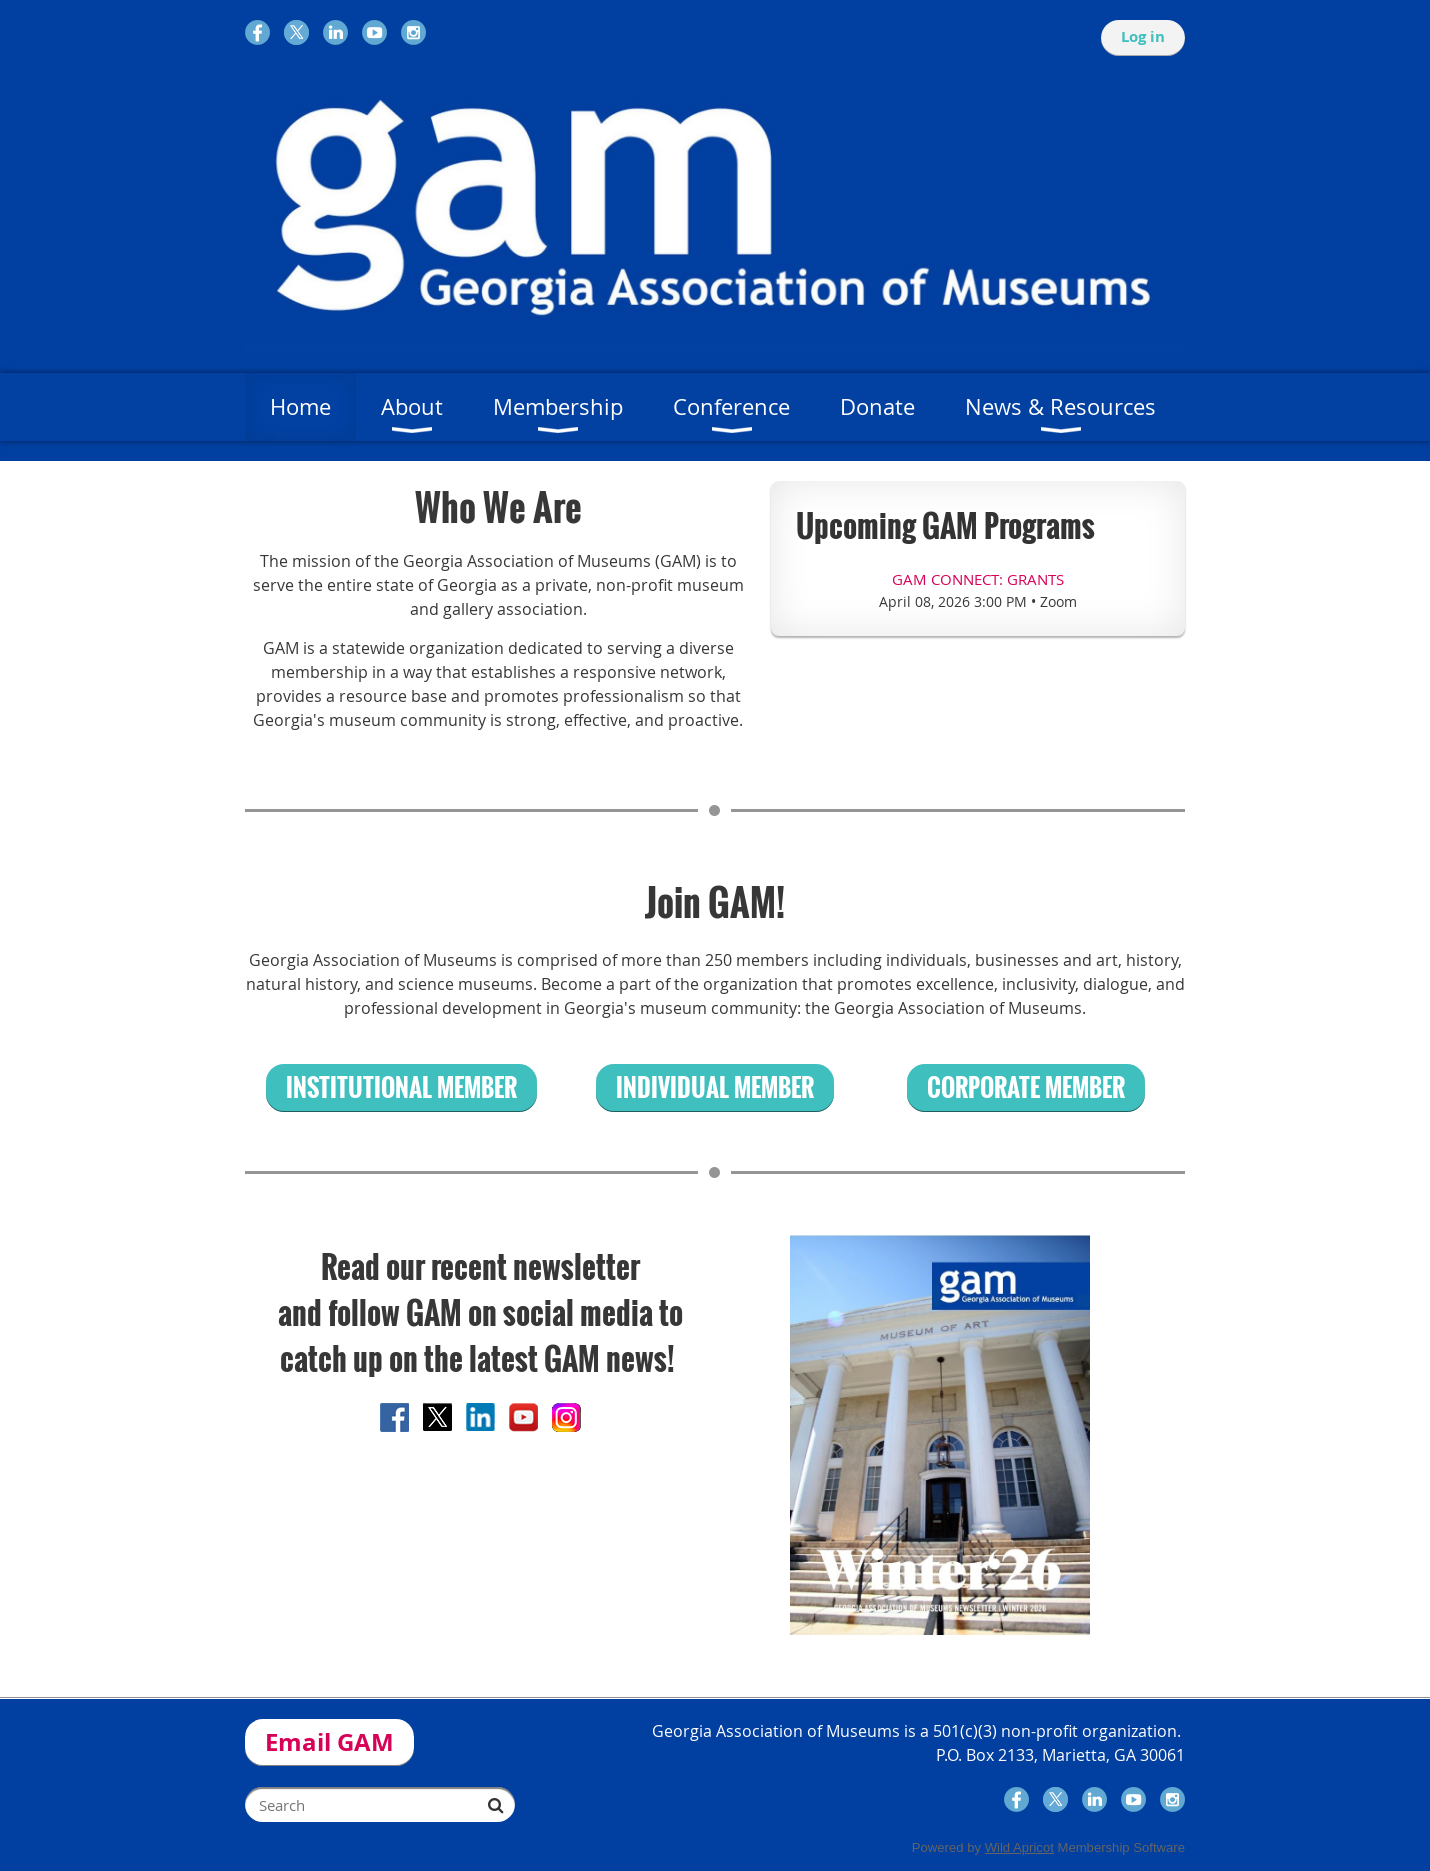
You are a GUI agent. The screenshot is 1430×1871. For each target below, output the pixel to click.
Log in (1143, 36)
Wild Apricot (1019, 1847)
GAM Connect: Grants (978, 579)
